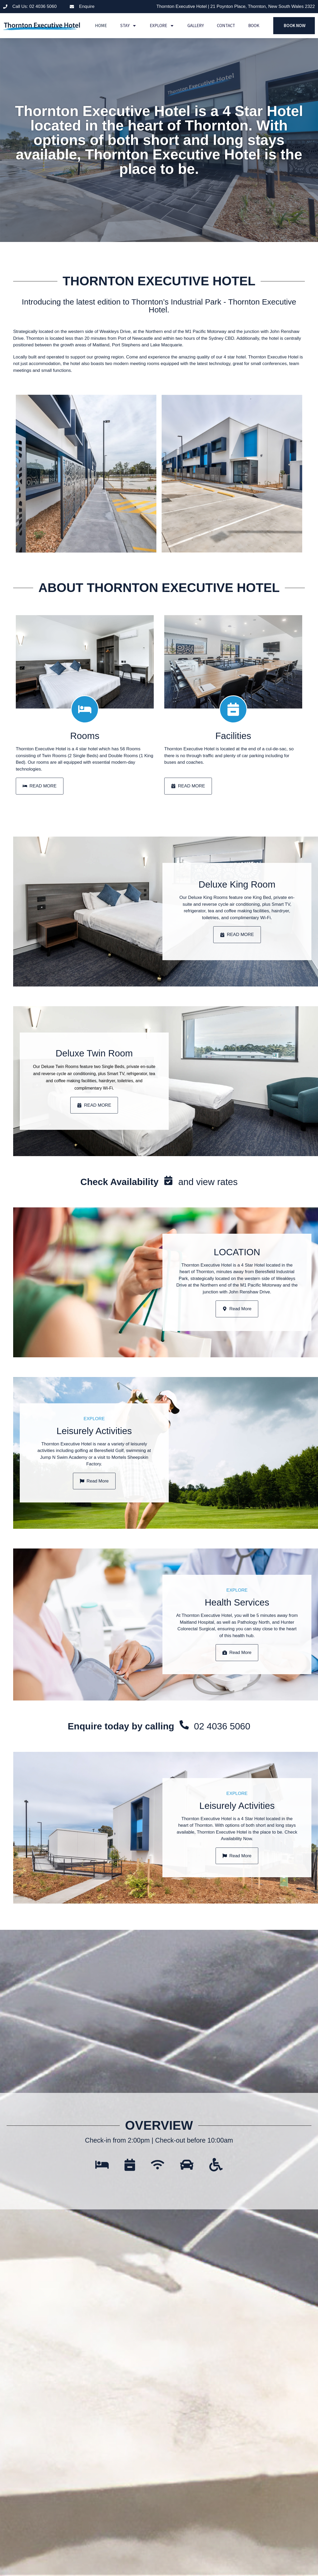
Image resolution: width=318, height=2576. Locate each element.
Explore (162, 26)
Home (101, 25)
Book (253, 25)
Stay (128, 26)
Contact (226, 25)
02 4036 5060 (222, 1751)
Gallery (195, 25)
